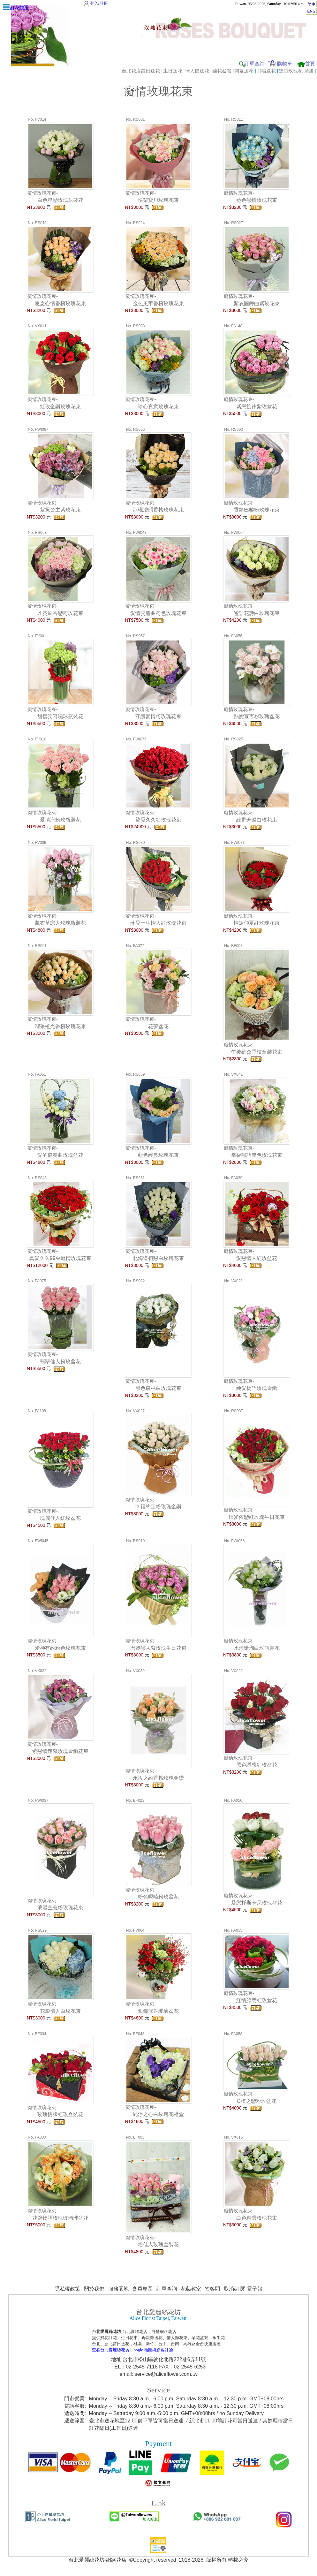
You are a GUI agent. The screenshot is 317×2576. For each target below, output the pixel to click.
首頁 (310, 63)
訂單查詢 (254, 63)
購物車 (284, 63)
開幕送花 (243, 70)
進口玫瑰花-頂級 (296, 70)
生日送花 (172, 70)
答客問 (212, 2289)
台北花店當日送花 (141, 70)
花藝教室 (191, 2289)
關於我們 (94, 2289)
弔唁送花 (266, 70)
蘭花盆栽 (221, 70)
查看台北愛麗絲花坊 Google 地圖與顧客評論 (132, 2349)
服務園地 (118, 2289)
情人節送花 (197, 70)
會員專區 (142, 2289)
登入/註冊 (99, 3)
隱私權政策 (67, 2289)
